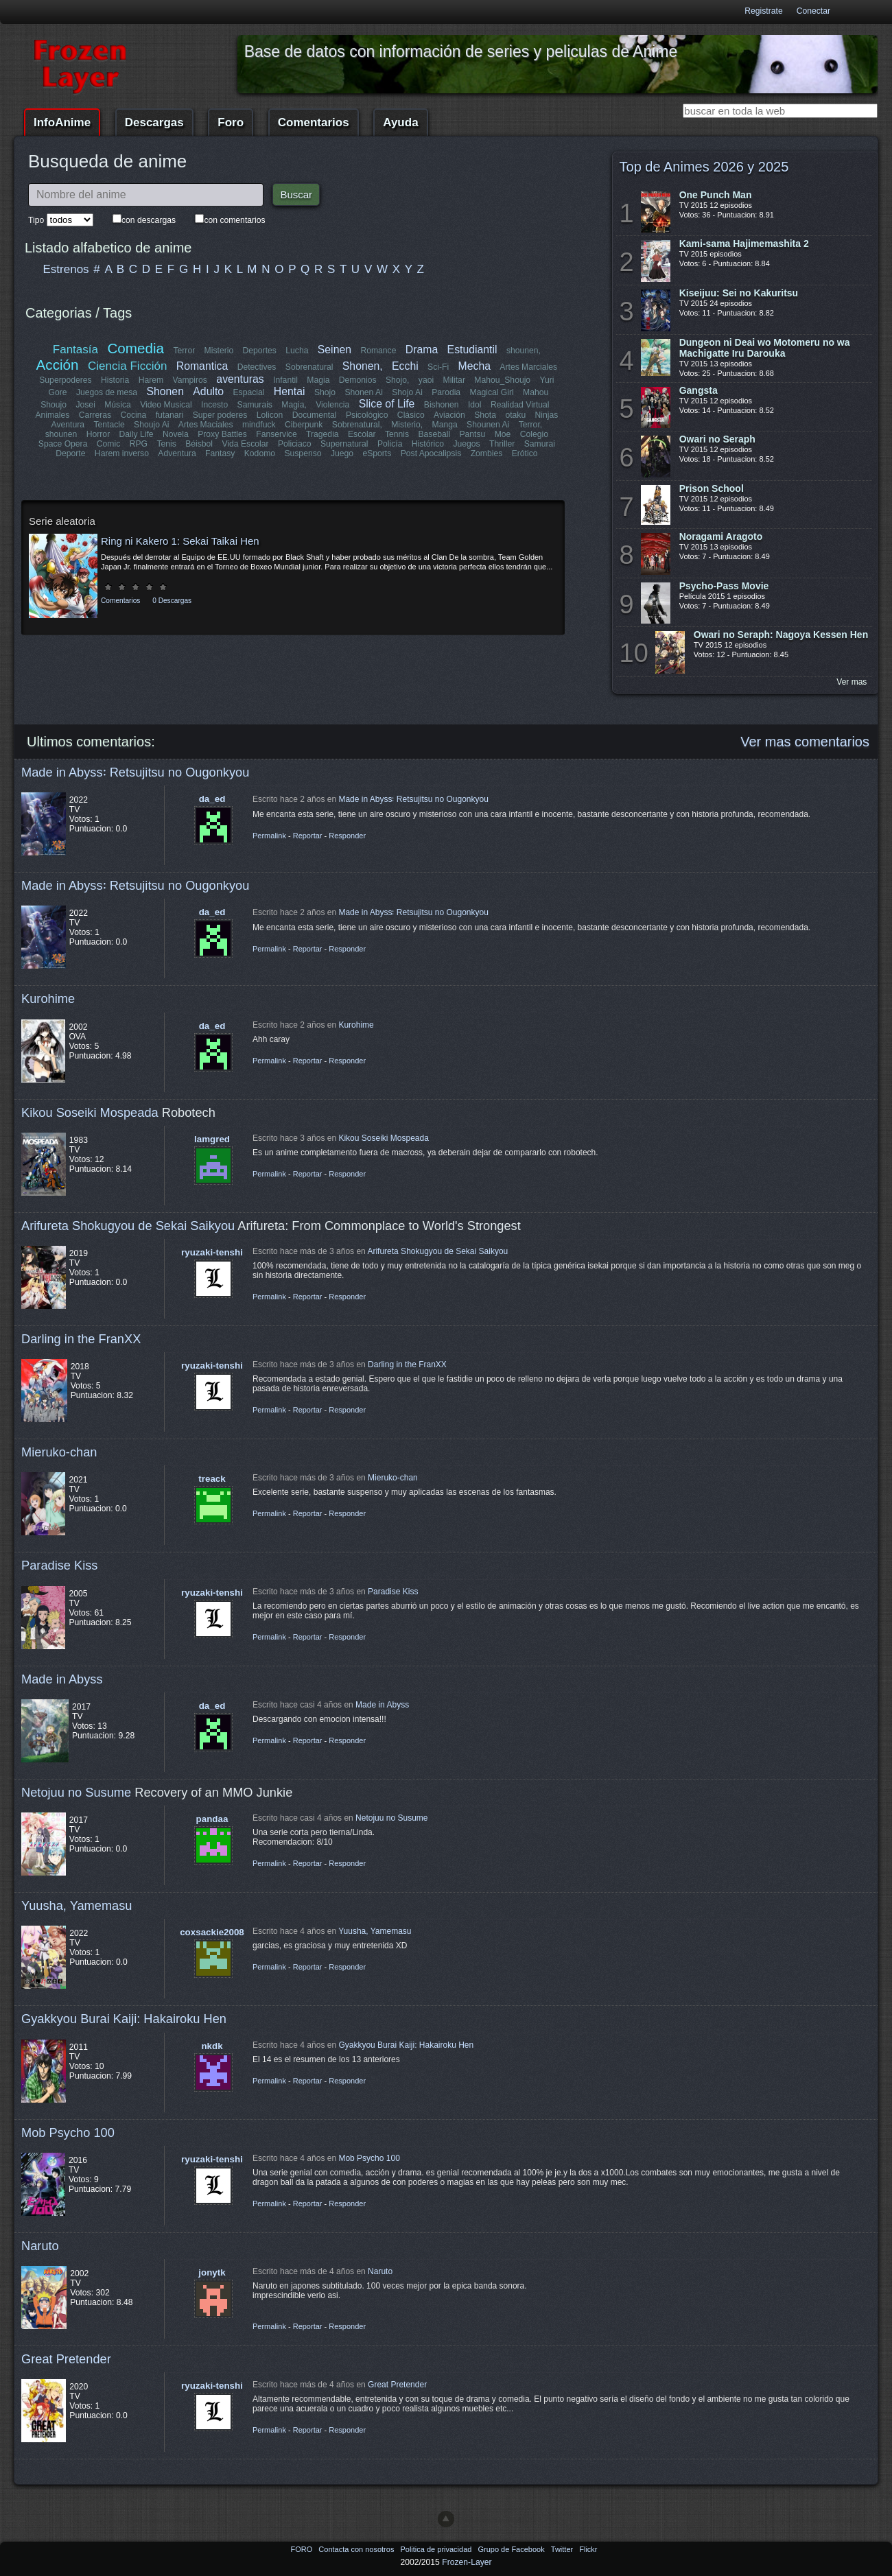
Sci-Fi (438, 367)
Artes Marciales (528, 367)
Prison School (711, 488)
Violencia (332, 405)
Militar (454, 380)
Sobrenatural (309, 367)
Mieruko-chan (59, 1452)
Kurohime (48, 998)
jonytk (211, 2272)
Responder (347, 835)
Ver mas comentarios (804, 741)
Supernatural (344, 444)
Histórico (428, 444)
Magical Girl (491, 392)
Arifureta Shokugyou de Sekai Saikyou (128, 1225)
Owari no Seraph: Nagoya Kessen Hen (781, 634)
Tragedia (322, 434)
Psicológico (367, 415)
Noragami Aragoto (721, 536)
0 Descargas (171, 600)
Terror (184, 350)
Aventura (67, 424)
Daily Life (136, 434)
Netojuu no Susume (76, 1792)
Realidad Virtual (520, 405)
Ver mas (851, 682)
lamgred (212, 1139)
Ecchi (405, 366)
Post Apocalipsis (430, 453)
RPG (139, 444)
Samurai (539, 444)
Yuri (546, 380)
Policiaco (295, 444)
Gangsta (698, 390)
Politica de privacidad (436, 2549)
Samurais (254, 405)
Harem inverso (122, 453)
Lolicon (270, 415)
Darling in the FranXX (81, 1339)
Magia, (294, 405)
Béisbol (199, 444)
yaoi (426, 380)
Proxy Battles (222, 434)
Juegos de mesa (106, 392)
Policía (390, 444)
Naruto (40, 2245)
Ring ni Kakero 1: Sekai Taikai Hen (180, 541)
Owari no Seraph (717, 439)
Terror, (529, 424)
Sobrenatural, (356, 424)
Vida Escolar (245, 444)
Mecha (474, 366)
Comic (108, 444)
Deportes (259, 350)
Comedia (136, 348)
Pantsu (472, 434)
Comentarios (313, 122)
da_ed (212, 799)
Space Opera (63, 444)
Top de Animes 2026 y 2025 (704, 166)
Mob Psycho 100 (68, 2132)
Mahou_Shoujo (502, 380)
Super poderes (220, 415)
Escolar (362, 434)
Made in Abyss (62, 1679)
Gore (58, 392)
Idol (475, 405)
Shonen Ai (363, 392)
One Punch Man (715, 194)
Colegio (534, 434)
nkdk (211, 2046)
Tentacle (109, 424)
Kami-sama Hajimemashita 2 (744, 243)
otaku (515, 415)
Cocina (134, 415)
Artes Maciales (205, 424)
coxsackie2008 (212, 1932)
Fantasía (75, 349)
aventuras (239, 379)
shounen (61, 434)
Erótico (524, 453)
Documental (314, 415)
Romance (378, 350)
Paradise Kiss (59, 1565)
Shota (485, 415)
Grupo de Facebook (512, 2549)
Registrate (763, 11)
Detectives (257, 367)
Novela (176, 434)
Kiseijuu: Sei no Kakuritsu (738, 292)
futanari (170, 415)
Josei (85, 405)
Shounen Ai (488, 424)
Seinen (334, 349)
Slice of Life (387, 404)
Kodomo (259, 453)
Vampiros (190, 380)
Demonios (358, 380)
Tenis (166, 444)
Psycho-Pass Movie (724, 585)
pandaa (212, 1819)
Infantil (285, 380)
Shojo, (397, 380)
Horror (98, 434)
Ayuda (400, 122)
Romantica (202, 366)
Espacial (248, 392)
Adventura (177, 453)
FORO (302, 2549)
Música (117, 405)
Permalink (269, 835)
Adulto (208, 391)
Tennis (397, 434)
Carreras (95, 415)
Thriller (502, 444)
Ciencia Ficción (127, 366)
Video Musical (165, 405)
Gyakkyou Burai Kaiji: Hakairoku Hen (123, 2018)
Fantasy (220, 453)
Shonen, (362, 366)
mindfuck (259, 424)
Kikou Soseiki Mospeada (90, 1112)
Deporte (71, 453)
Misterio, (407, 424)
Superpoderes (65, 380)
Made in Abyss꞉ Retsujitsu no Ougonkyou (135, 772)
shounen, (523, 350)
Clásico (411, 415)
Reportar (307, 835)
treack (211, 1479)
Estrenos (66, 269)
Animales (53, 415)
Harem (151, 380)
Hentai (289, 391)
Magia (318, 380)
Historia (115, 380)
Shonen (165, 391)
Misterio (219, 350)
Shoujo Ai (151, 424)
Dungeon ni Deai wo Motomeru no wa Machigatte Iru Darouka (764, 348)
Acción (57, 365)
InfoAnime (62, 122)
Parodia (446, 392)
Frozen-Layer (466, 2562)
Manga (444, 424)
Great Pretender (66, 2359)
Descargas (154, 122)
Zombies (486, 453)
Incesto (214, 405)
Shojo (325, 392)
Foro (231, 122)
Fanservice (276, 434)
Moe (503, 434)
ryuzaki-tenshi (212, 1252)
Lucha (296, 350)
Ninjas (546, 415)
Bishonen (441, 405)
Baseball (434, 434)
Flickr (588, 2549)
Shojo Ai (407, 392)
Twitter (563, 2549)
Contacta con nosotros (357, 2549)
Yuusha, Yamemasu (76, 1905)
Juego (342, 453)
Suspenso (302, 453)
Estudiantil (472, 349)
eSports (376, 453)
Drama (422, 349)
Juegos (467, 444)
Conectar (813, 11)
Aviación (449, 415)
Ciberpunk (303, 424)
